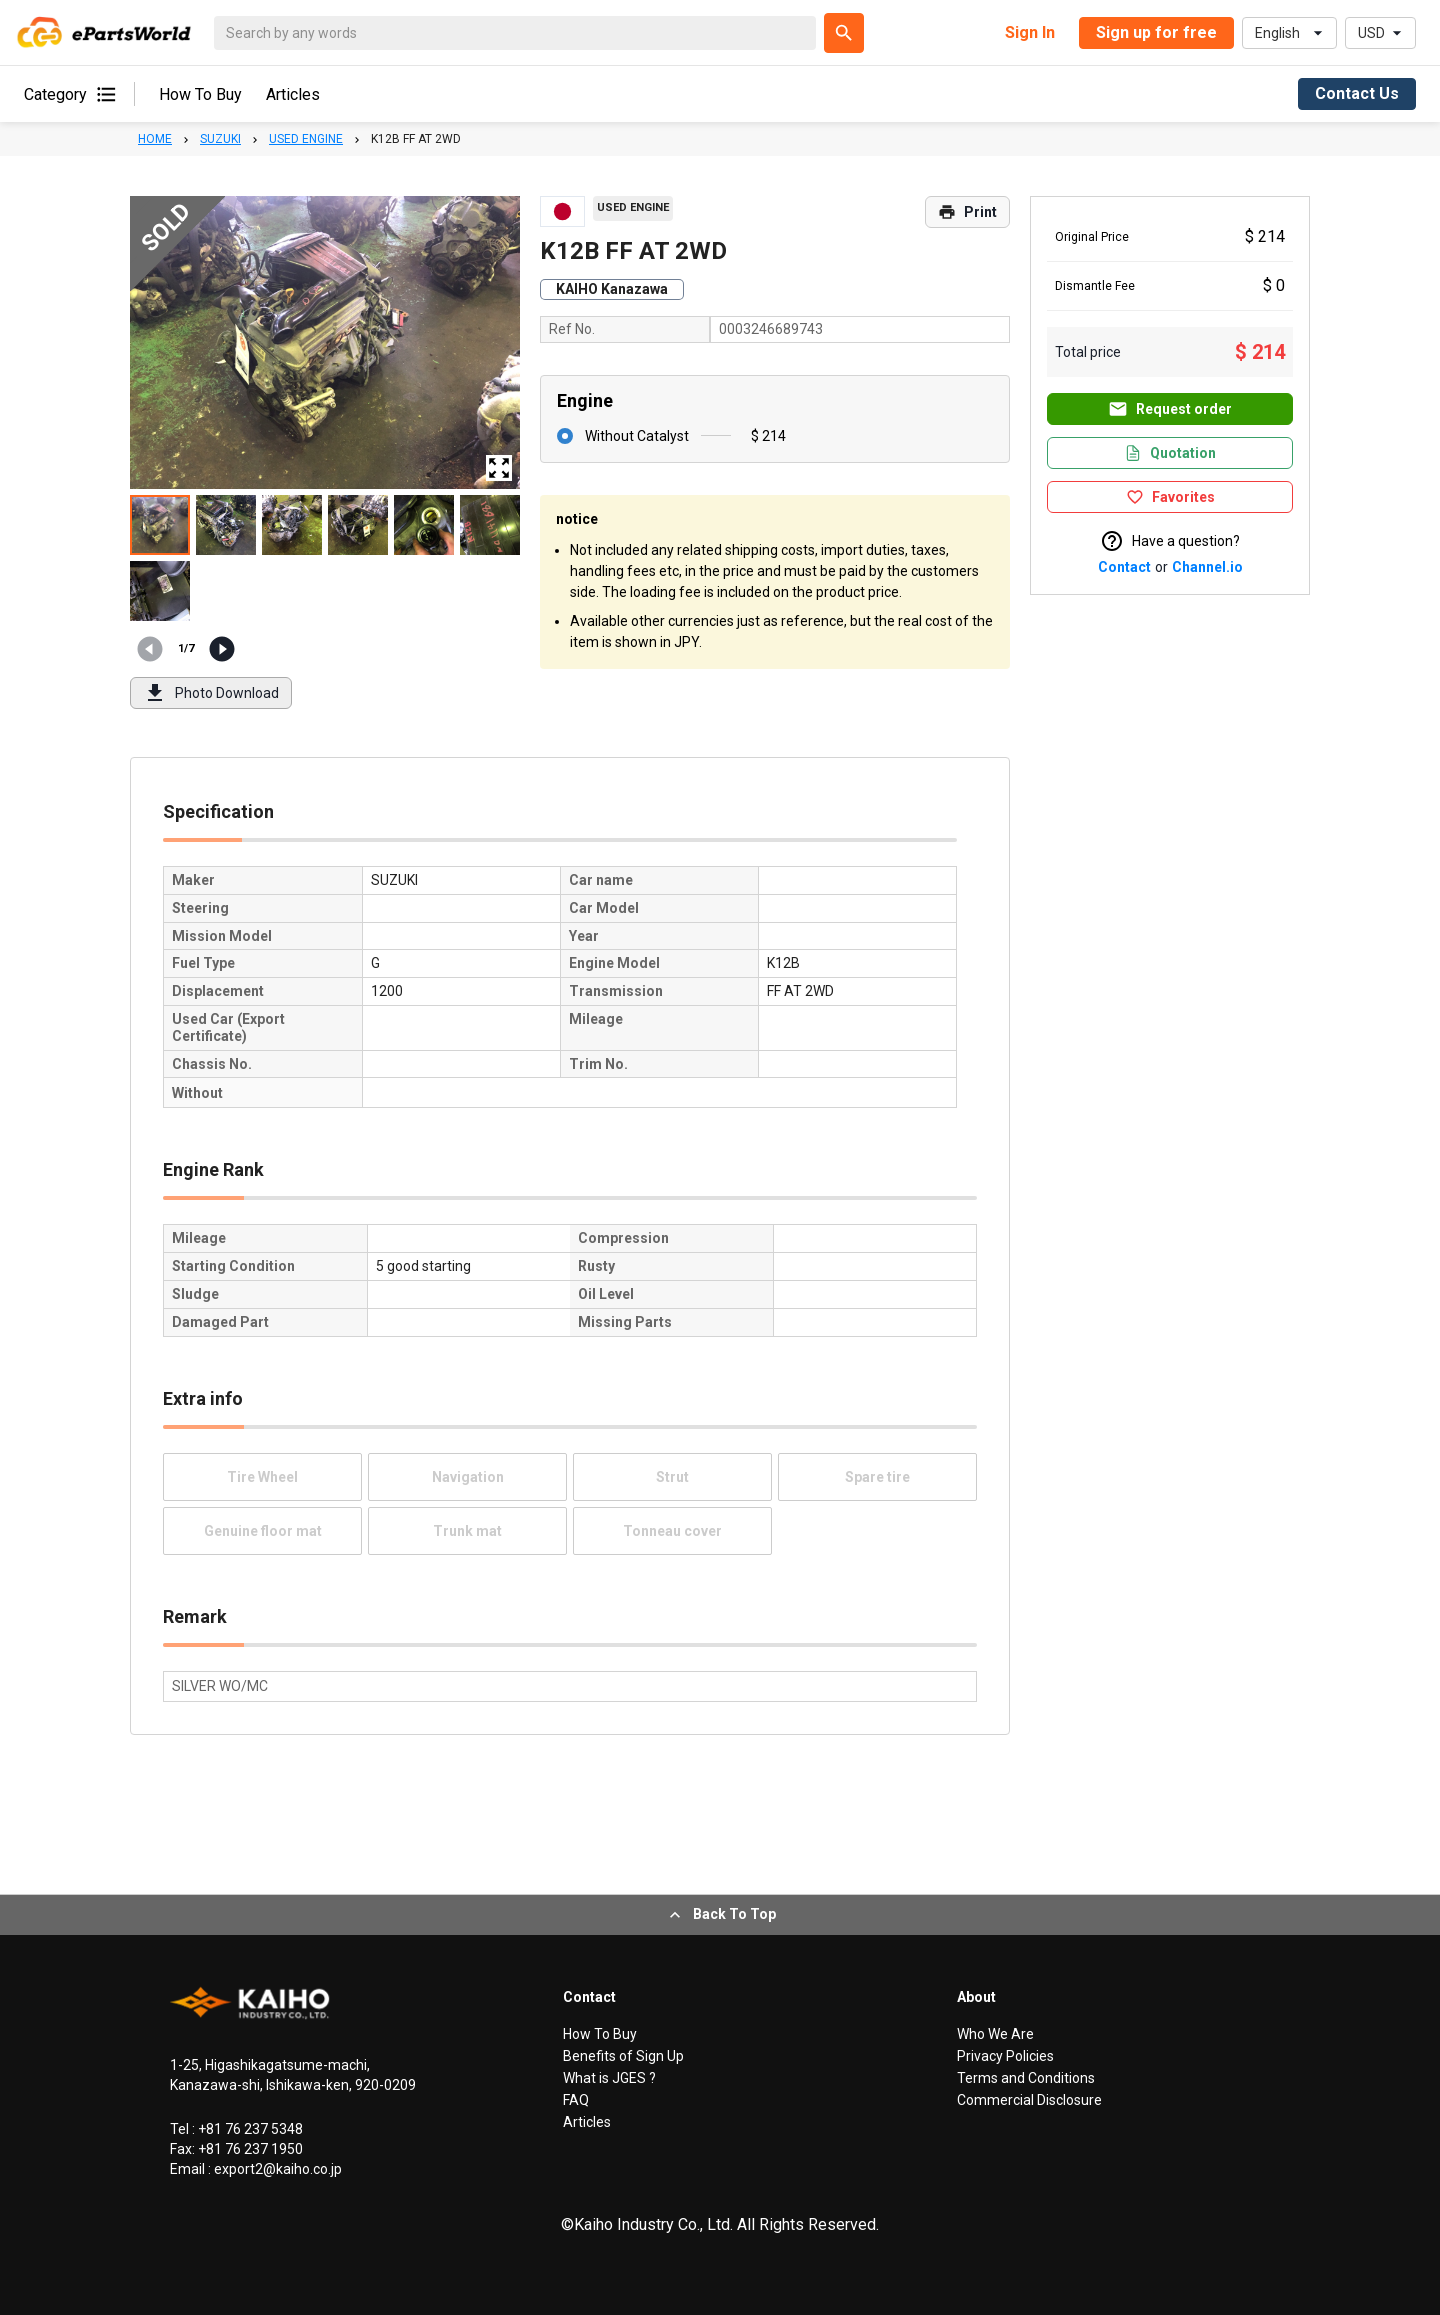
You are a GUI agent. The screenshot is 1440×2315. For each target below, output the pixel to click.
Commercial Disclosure (1029, 2100)
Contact (1124, 567)
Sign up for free (1156, 32)
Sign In (1030, 32)
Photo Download (211, 693)
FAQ (576, 2100)
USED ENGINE (306, 139)
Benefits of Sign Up (623, 2056)
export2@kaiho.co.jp (276, 2169)
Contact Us (1357, 93)
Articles (293, 94)
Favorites (1170, 497)
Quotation (1170, 453)
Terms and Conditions (1026, 2078)
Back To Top (720, 1915)
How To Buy (200, 94)
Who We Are (995, 2034)
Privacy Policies (1005, 2056)
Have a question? (1170, 541)
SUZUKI (220, 139)
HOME (155, 139)
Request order (1170, 409)
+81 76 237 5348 (249, 2129)
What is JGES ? (609, 2078)
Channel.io (1207, 567)
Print (967, 212)
